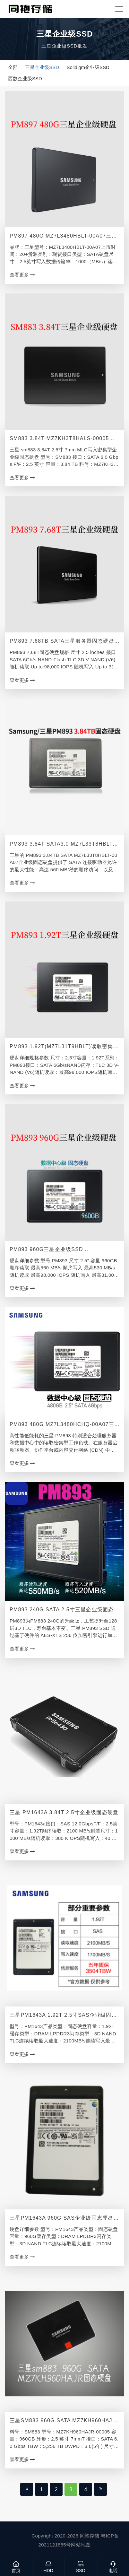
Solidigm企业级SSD (88, 67)
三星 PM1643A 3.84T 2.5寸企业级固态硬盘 (64, 1812)
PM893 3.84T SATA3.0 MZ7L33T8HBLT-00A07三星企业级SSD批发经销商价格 (62, 844)
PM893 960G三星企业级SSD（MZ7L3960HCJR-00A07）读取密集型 (60, 1250)
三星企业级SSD (42, 67)
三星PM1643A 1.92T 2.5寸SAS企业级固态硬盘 (63, 2015)
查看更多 (22, 274)
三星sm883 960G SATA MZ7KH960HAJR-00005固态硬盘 (64, 2421)
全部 (13, 67)
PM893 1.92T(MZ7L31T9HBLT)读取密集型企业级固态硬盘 (64, 1047)
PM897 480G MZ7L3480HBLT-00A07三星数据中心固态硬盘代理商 (63, 236)
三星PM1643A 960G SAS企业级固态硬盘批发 (64, 2218)
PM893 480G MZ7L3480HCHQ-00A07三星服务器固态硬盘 (62, 1425)
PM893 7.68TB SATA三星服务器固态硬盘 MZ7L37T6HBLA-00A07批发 (62, 641)
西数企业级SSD (25, 78)
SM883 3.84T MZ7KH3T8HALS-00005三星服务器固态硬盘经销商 (62, 439)
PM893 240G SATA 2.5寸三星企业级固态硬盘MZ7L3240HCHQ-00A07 (64, 1610)
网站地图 (80, 2544)
